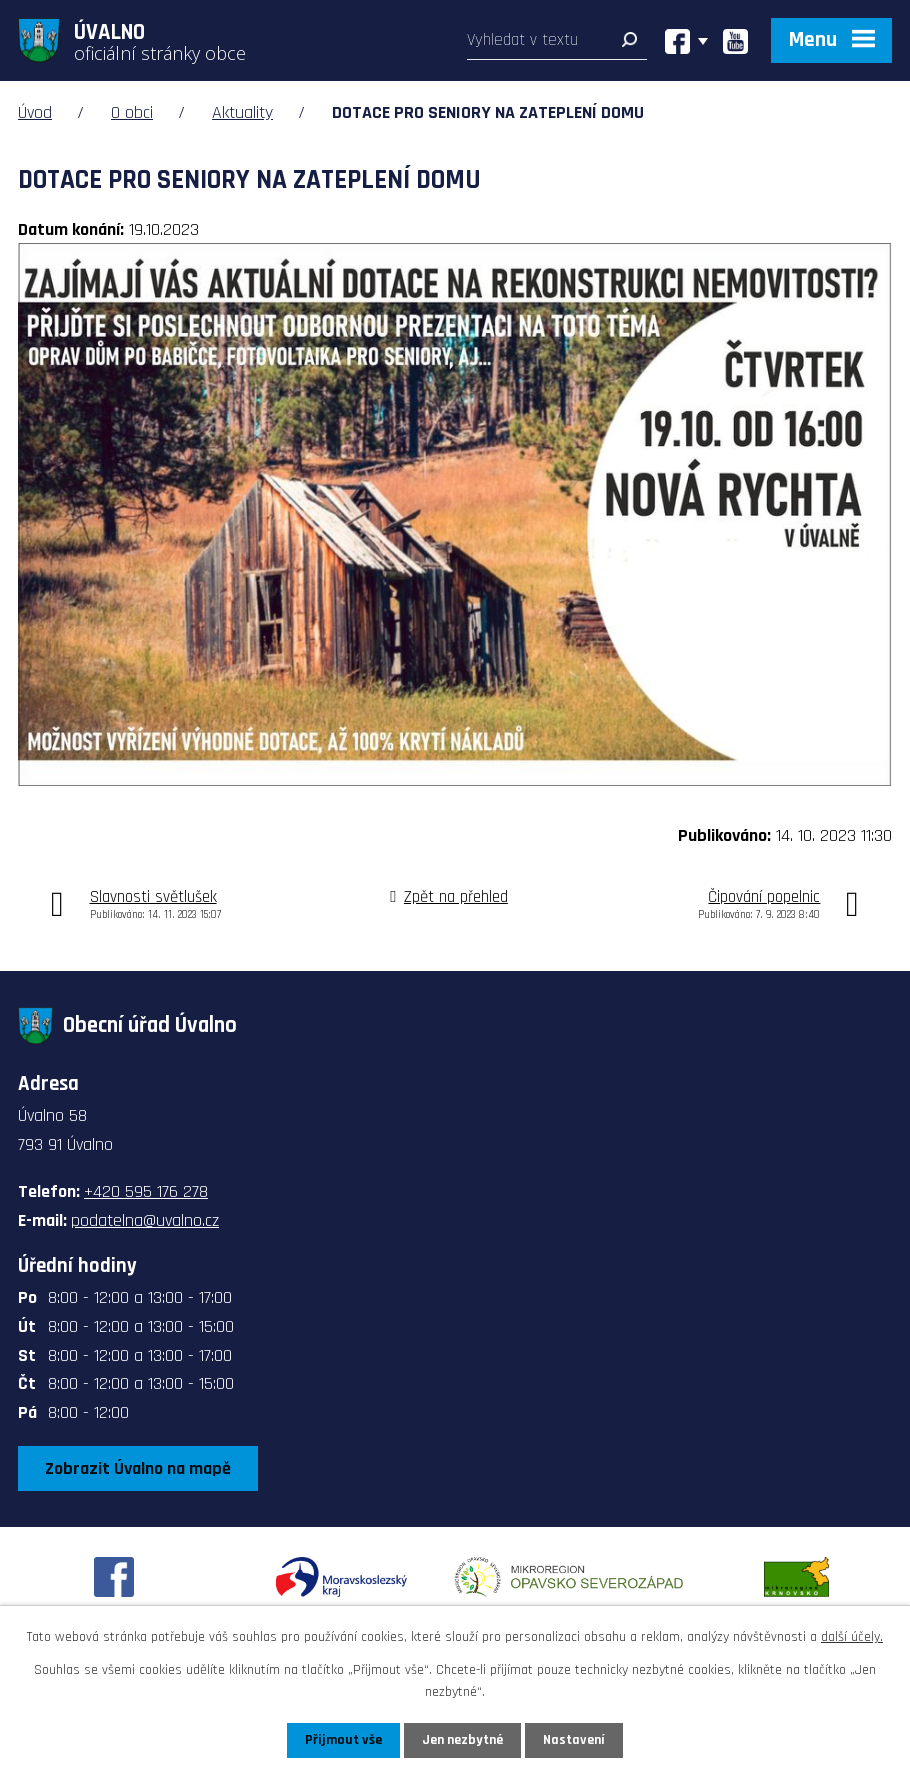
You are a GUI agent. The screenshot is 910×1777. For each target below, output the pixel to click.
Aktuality (242, 112)
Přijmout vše (343, 1740)
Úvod (35, 112)
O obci (132, 112)
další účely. (852, 1637)
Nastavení (574, 1740)
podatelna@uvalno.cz (145, 1220)
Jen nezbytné (462, 1740)
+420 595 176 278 (146, 1191)
